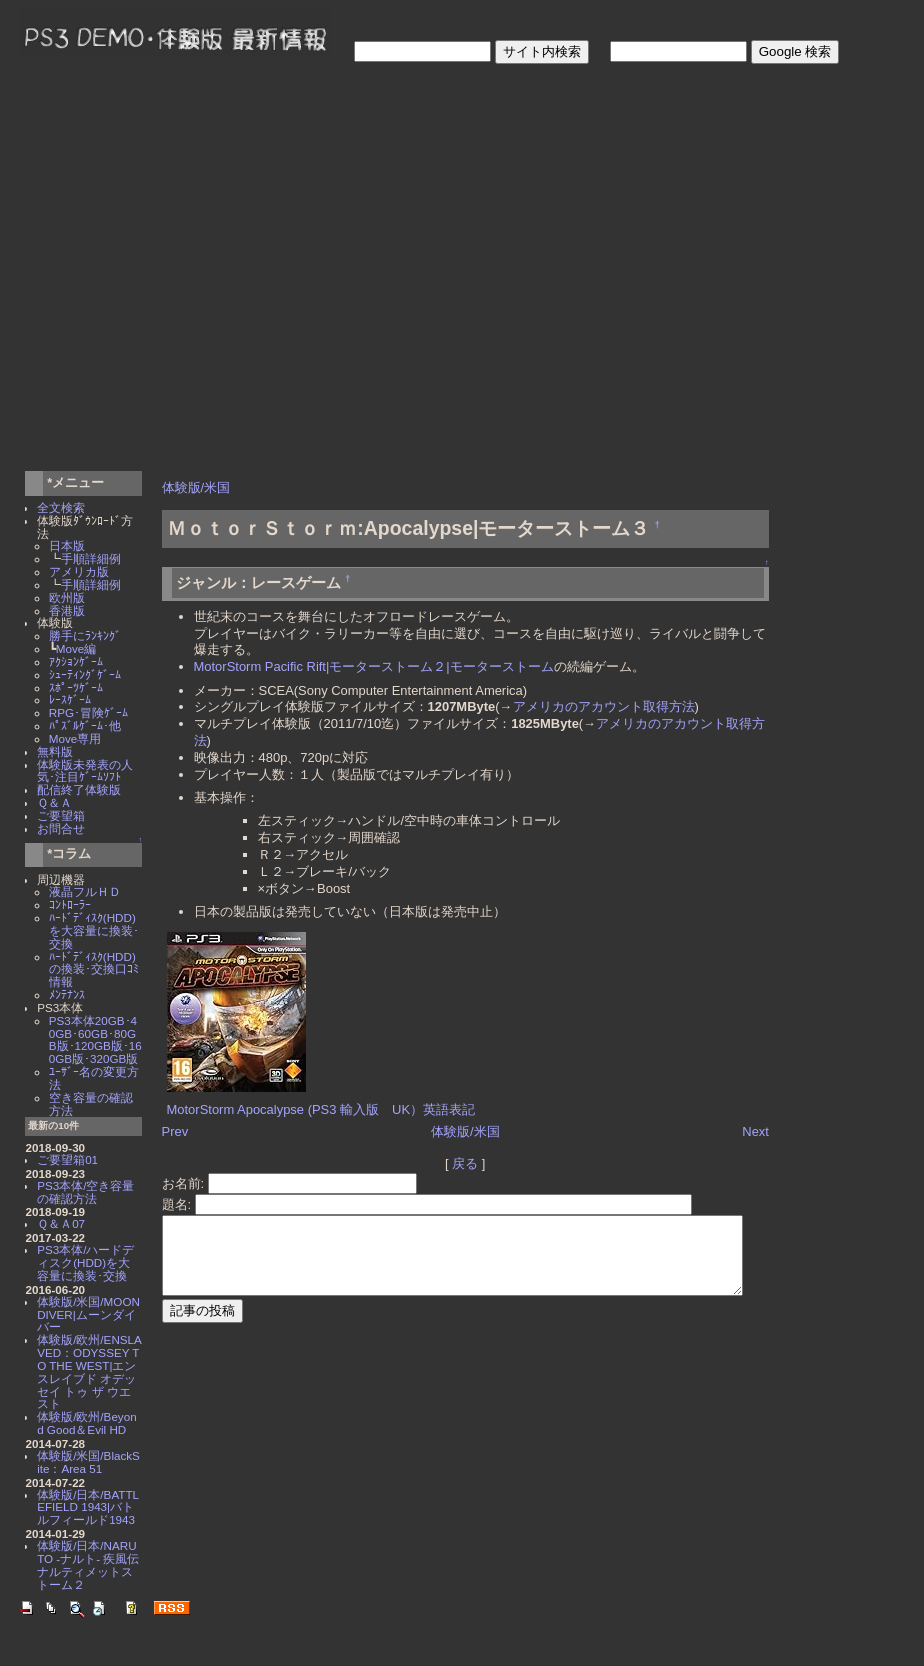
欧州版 (67, 597)
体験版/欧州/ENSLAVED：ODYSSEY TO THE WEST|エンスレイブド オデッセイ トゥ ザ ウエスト (89, 1371)
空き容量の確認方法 (91, 1104)
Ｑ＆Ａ (54, 802)
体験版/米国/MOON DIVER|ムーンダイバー (88, 1314)
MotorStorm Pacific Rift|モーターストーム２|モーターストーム (369, 666)
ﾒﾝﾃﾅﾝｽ (67, 994)
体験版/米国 (191, 487)
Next (794, 1115)
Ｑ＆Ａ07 (61, 1223)
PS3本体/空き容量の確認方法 (85, 1192)
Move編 (76, 648)
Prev (170, 1115)
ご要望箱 (61, 815)
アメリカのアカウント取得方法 (599, 706)
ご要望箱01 (67, 1159)
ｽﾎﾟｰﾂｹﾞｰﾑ (76, 687)
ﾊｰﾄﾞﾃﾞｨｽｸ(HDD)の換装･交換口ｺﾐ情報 (94, 969)
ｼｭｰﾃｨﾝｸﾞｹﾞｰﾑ (85, 674)
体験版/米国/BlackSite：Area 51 (88, 1462)
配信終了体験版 (79, 789)
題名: (173, 1187)
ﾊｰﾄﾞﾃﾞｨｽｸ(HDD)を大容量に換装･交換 (94, 930)
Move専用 (75, 738)
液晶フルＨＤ (85, 891)
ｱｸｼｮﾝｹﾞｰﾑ (76, 661)
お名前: (180, 1166)
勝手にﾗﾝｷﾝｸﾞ (85, 635)
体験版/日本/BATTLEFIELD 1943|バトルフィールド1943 (88, 1507)
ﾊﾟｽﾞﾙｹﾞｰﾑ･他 (85, 725)
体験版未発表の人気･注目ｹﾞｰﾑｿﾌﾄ (85, 771)
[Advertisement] (198, 270)
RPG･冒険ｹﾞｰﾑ (88, 712)
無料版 (55, 751)
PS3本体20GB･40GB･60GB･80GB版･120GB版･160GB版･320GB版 (95, 1039)
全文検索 (61, 507)
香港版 (67, 610)
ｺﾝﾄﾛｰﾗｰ (70, 904)
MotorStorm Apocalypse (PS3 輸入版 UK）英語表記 (316, 1093)
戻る (482, 1146)
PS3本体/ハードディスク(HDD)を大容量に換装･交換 (85, 1262)
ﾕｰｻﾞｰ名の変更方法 (94, 1078)
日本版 (67, 545)
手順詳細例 (91, 558)
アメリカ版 (79, 571)
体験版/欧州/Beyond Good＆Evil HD (87, 1423)
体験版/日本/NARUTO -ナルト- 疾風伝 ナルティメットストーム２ (94, 1564)
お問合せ (61, 828)
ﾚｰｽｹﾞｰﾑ (70, 699)
